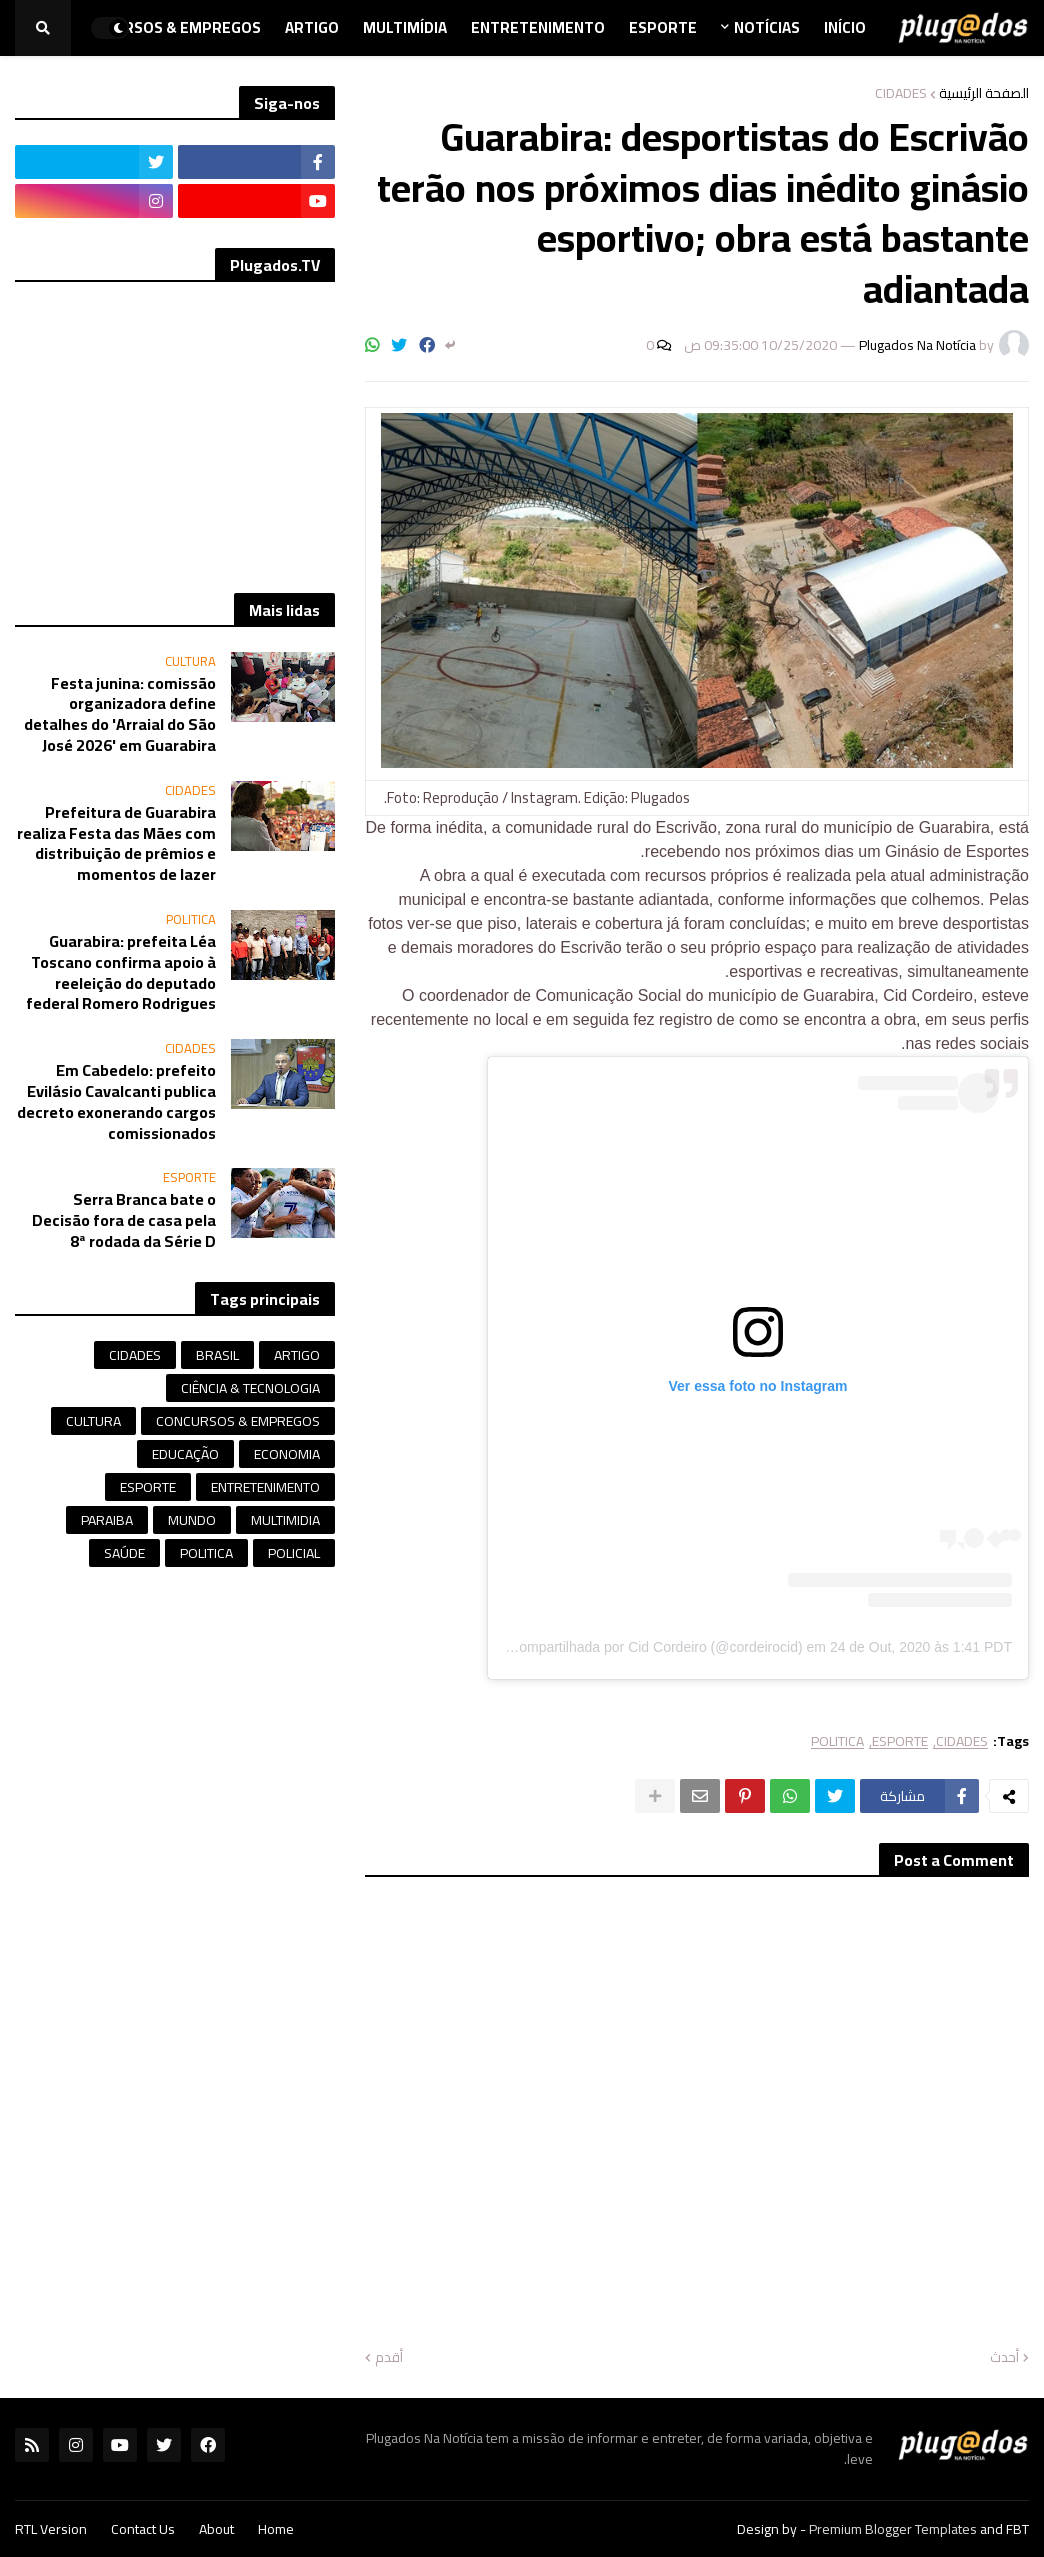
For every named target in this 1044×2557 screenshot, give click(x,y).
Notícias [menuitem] (767, 27)
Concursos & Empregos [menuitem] (168, 27)
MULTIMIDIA (285, 1520)
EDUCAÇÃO (185, 1454)
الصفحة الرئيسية (984, 93)
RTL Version (51, 2529)
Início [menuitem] (845, 27)
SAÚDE (124, 1553)
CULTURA (93, 1421)
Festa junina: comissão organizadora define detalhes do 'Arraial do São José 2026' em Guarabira (120, 714)
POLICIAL (294, 1553)
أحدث (1004, 2358)
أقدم (389, 2358)
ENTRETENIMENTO (265, 1487)
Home (276, 2529)
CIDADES (901, 93)
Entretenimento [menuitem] (538, 27)
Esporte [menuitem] (663, 27)
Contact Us (143, 2529)
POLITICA (837, 1741)
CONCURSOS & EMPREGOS (238, 1421)
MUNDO (192, 1520)
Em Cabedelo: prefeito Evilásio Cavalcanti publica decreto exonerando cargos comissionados (116, 1101)
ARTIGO (297, 1355)
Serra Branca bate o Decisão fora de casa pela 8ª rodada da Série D (124, 1220)
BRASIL (217, 1355)
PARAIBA (107, 1520)
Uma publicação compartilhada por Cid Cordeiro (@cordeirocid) (605, 1647)
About (216, 2529)
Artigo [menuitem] (312, 27)
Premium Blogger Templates (893, 2529)
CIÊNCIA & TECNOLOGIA (250, 1388)
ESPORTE (900, 1741)
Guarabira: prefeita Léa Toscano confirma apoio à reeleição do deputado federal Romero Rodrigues (121, 972)
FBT (1017, 2529)
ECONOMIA (287, 1454)
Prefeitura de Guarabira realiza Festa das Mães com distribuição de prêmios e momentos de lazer (116, 843)
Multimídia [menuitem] (405, 27)
